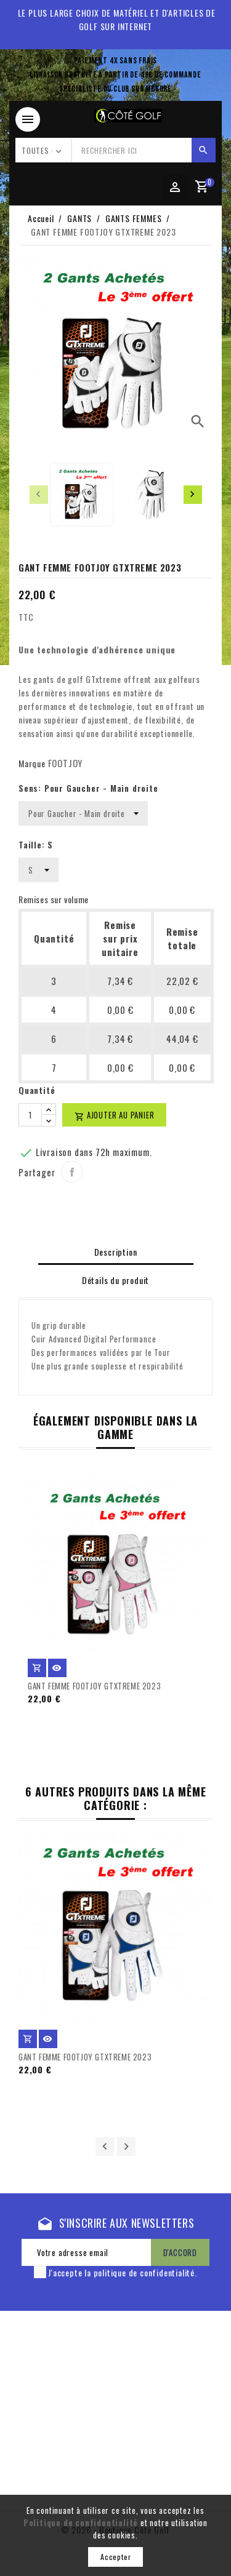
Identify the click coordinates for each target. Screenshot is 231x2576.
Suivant (126, 2146)
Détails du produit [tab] (115, 1280)
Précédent (104, 2146)
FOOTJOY (65, 763)
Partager (72, 1172)
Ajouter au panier (114, 1115)
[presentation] (39, 494)
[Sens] (83, 813)
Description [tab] (115, 1251)
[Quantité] (30, 1115)
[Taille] (38, 870)
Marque (32, 763)
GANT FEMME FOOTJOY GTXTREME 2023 (94, 1686)
